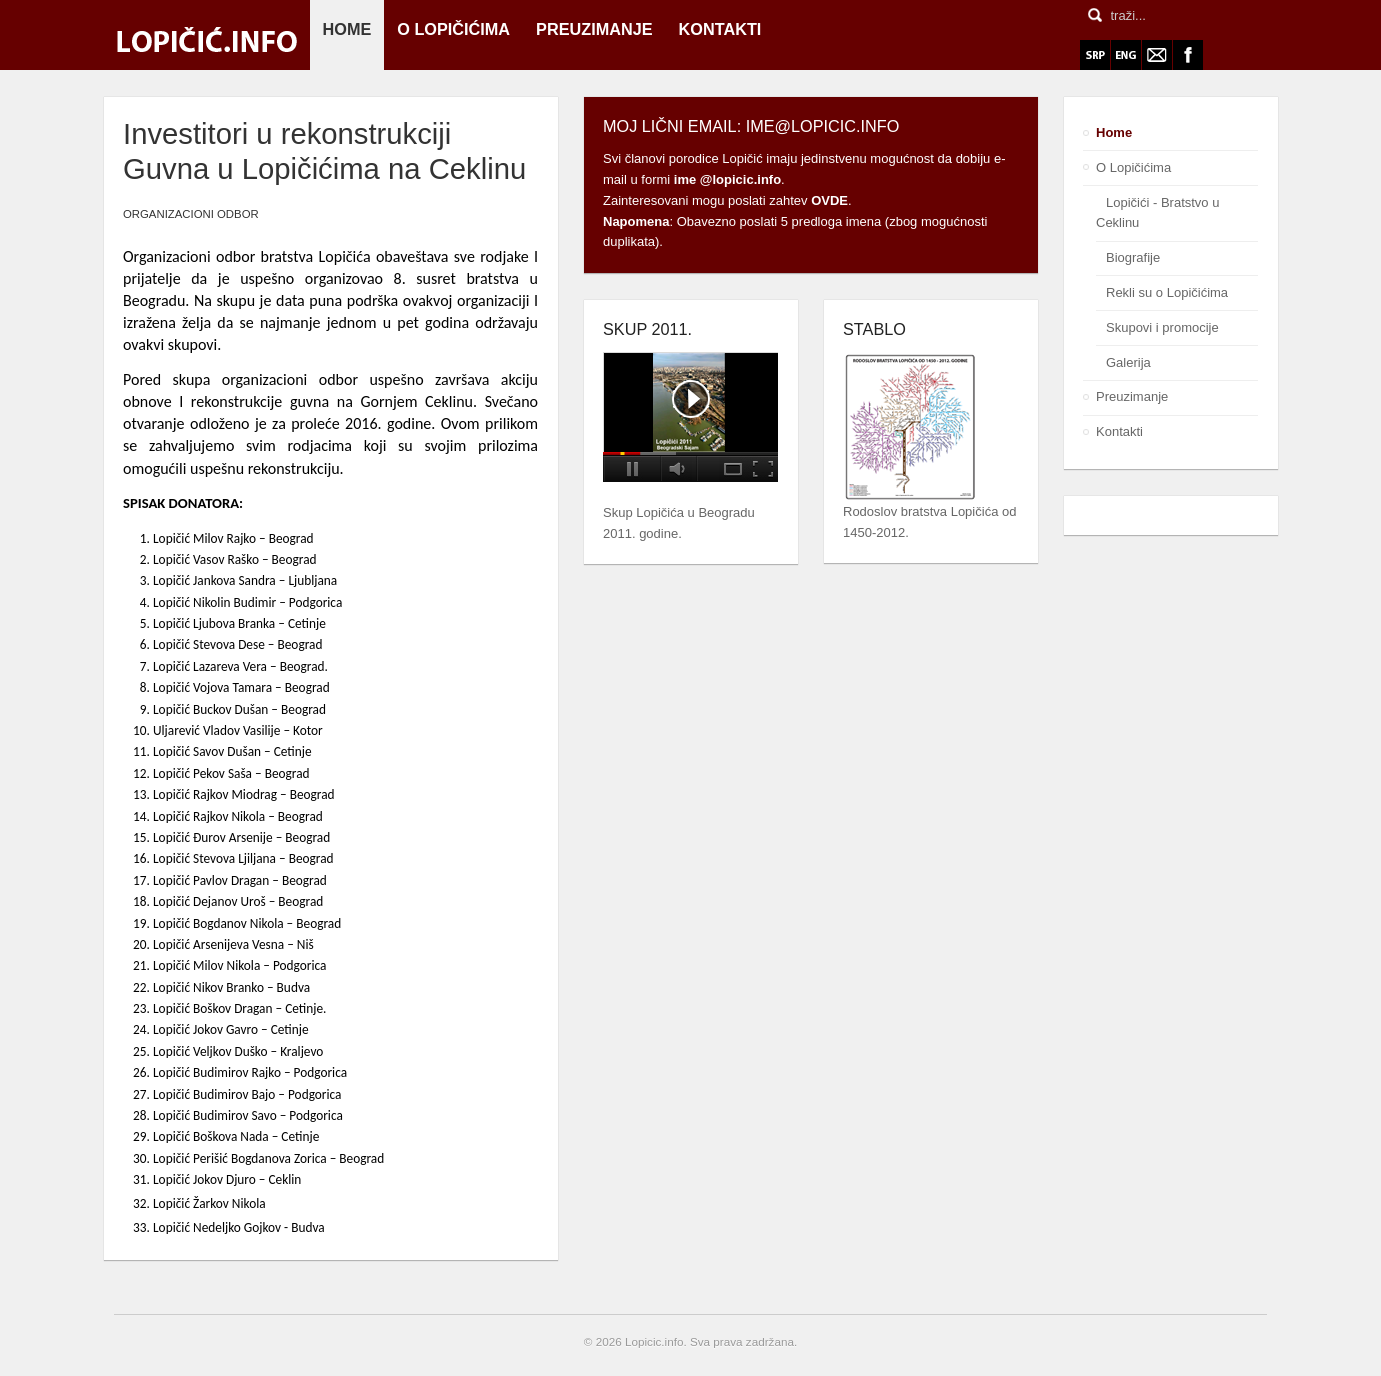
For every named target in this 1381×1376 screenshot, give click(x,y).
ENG (1126, 55)
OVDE (829, 200)
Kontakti (1119, 431)
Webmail (1157, 55)
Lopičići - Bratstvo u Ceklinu (1157, 213)
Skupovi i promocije (1162, 327)
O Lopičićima (1133, 167)
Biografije (1133, 257)
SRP (1095, 55)
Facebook (1188, 55)
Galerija (1128, 362)
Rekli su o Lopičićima (1167, 292)
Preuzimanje (1132, 396)
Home (1114, 132)
